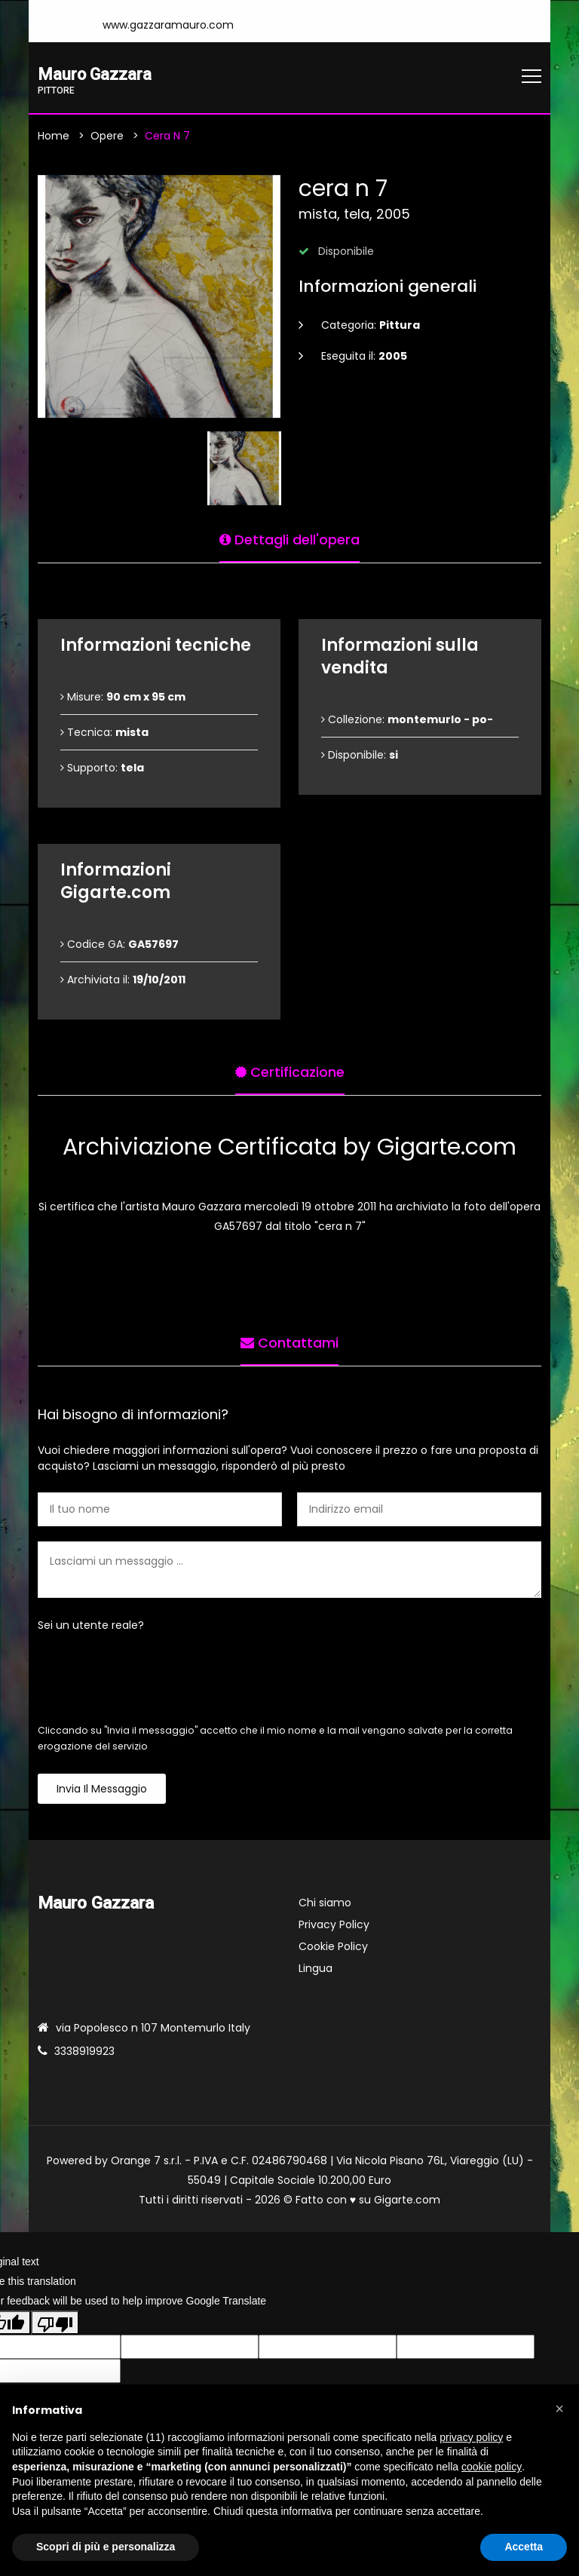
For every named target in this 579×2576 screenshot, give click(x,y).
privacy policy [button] (471, 2437)
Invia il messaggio (102, 1789)
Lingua (315, 1968)
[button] (559, 2409)
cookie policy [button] (491, 2467)
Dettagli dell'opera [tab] (289, 538)
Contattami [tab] (289, 1341)
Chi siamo (325, 1903)
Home (53, 136)
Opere (107, 136)
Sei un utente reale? (91, 1625)
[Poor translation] (55, 2324)
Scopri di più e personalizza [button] (105, 2547)
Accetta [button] (523, 2547)
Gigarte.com (407, 2200)
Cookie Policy (333, 1947)
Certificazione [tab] (290, 1070)
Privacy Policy (334, 1925)
